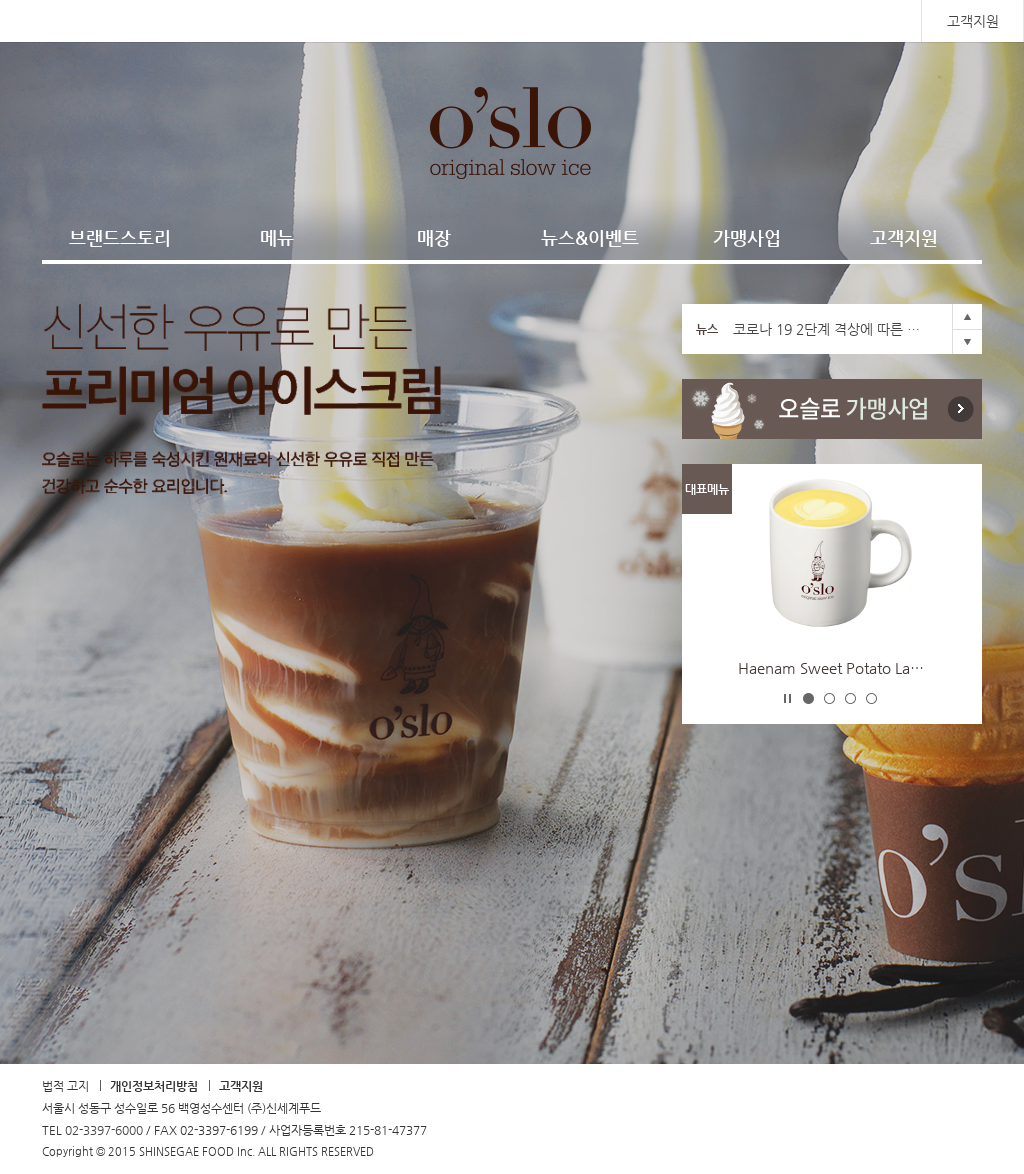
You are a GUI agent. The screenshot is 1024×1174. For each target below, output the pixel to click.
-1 (808, 698)
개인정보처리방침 (154, 1086)
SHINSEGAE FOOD (133, 21)
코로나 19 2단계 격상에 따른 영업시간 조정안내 (832, 329)
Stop (788, 698)
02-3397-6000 (104, 1130)
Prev (967, 316)
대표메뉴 (707, 489)
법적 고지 (65, 1086)
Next (967, 341)
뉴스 (707, 329)
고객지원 (973, 21)
